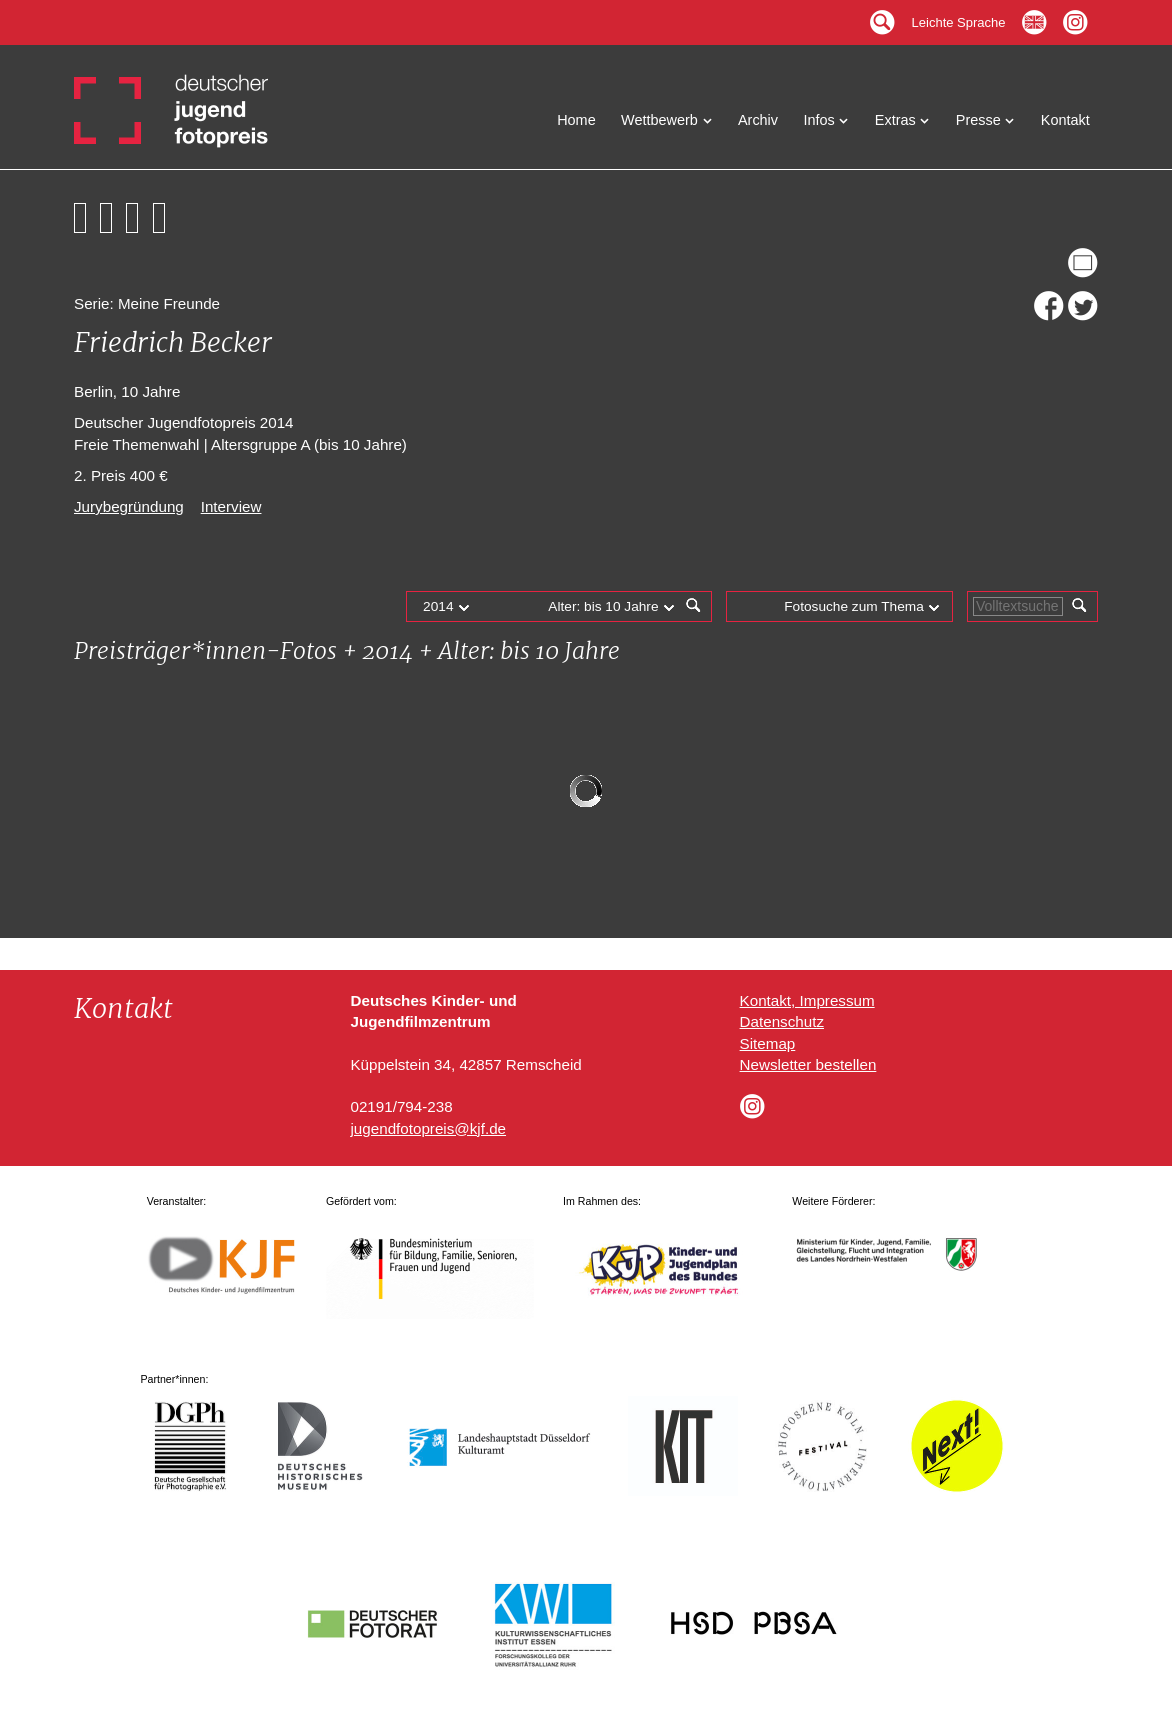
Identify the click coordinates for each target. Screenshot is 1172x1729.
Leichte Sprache (959, 17)
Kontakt (1065, 120)
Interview (231, 506)
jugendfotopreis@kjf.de (428, 1128)
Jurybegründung (129, 506)
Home (576, 120)
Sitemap (768, 1043)
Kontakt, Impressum (807, 1000)
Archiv (758, 120)
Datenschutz (782, 1021)
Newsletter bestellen (808, 1064)
